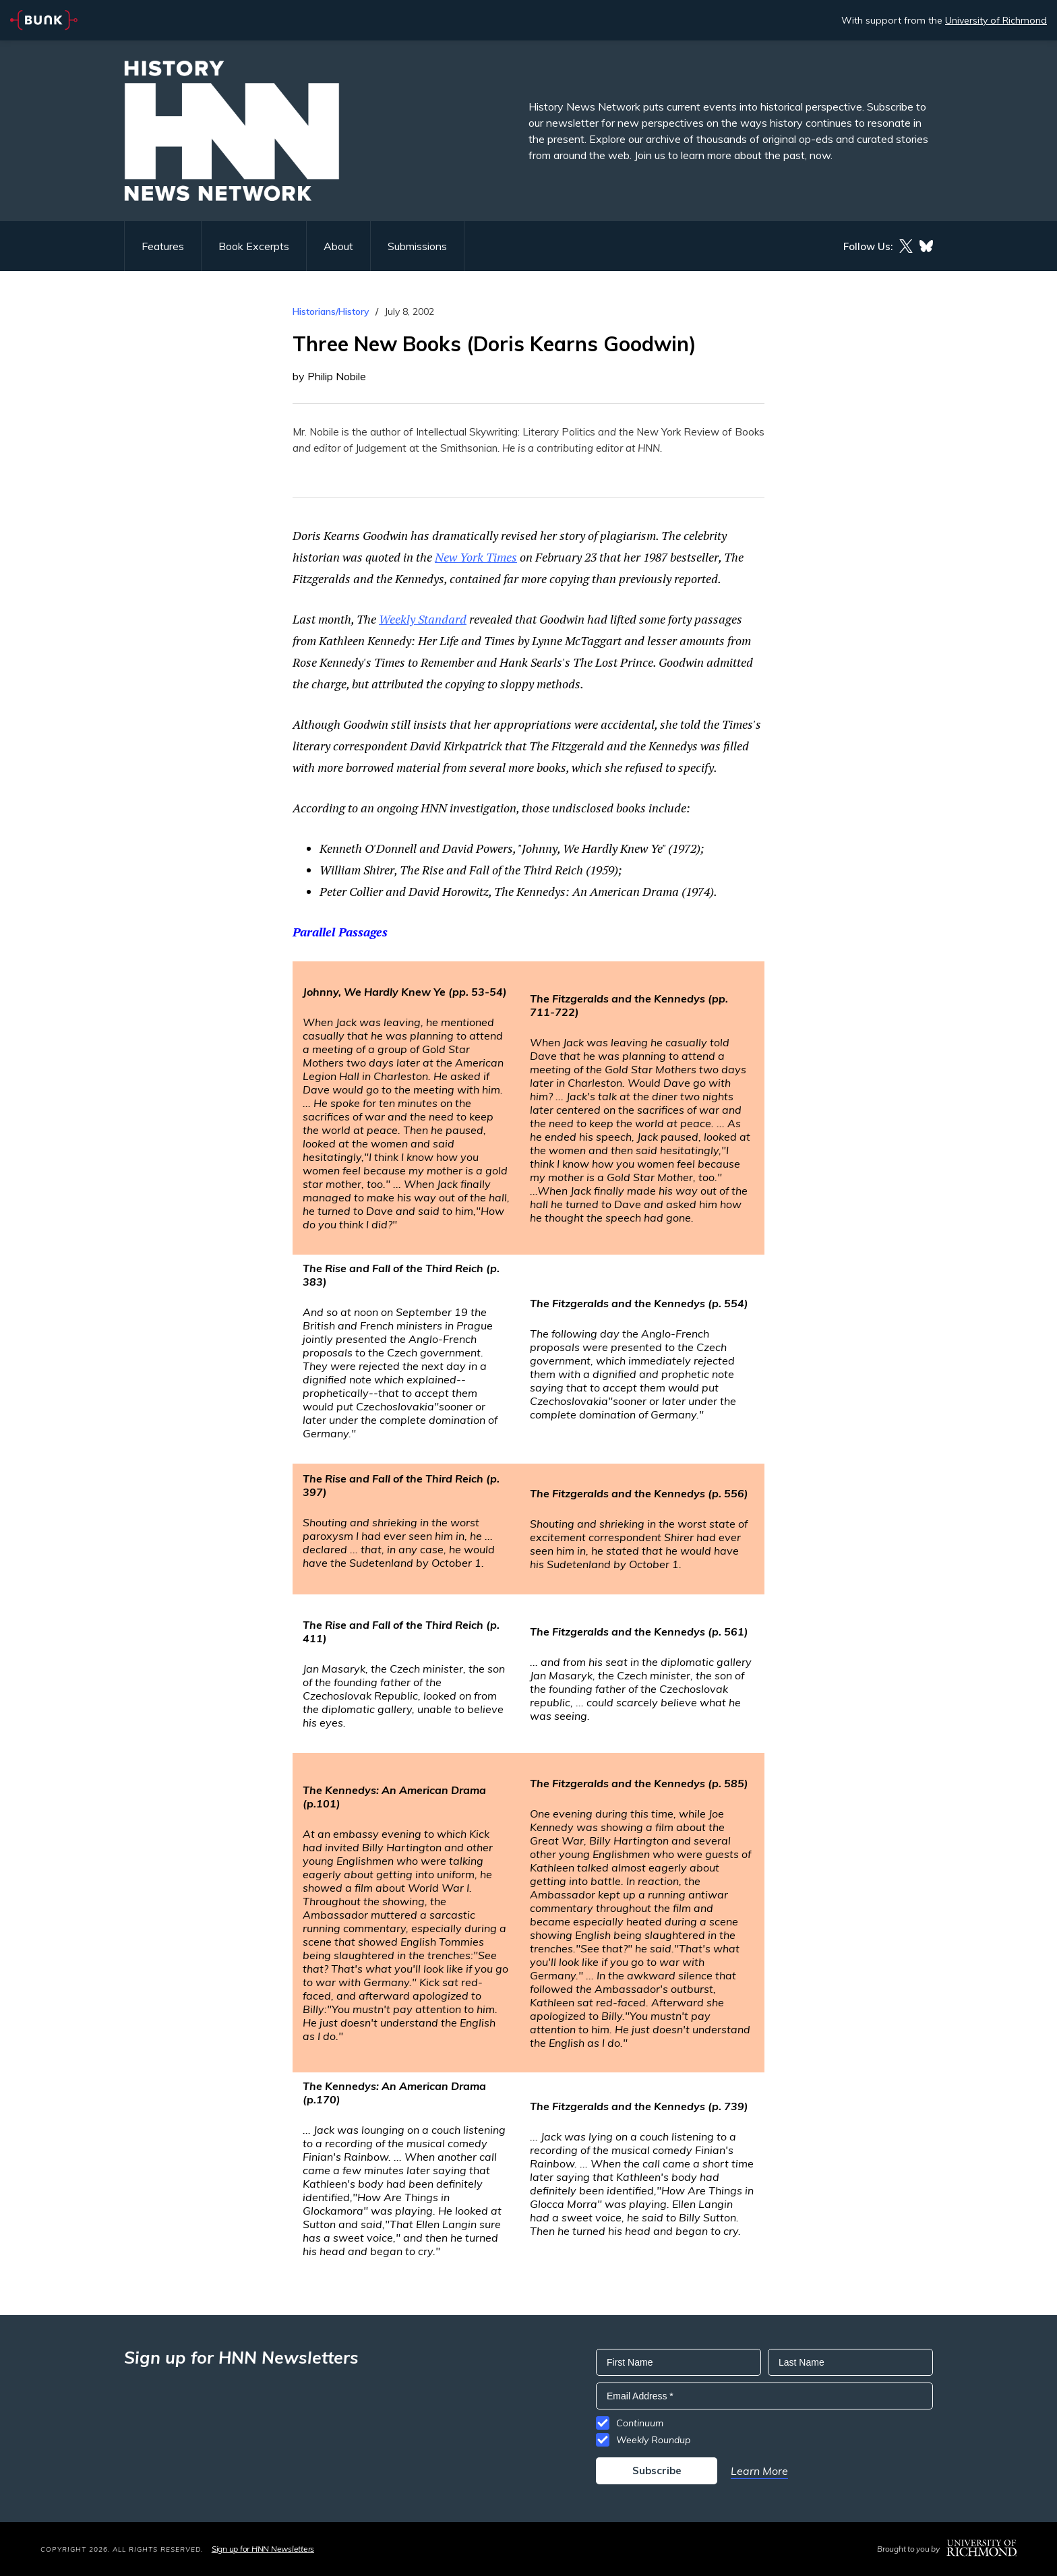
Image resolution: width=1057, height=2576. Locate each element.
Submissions (417, 246)
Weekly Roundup (653, 2440)
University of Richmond (996, 20)
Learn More (759, 2471)
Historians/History (331, 311)
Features (163, 246)
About (338, 246)
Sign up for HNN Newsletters (263, 2549)
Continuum (639, 2423)
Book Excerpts (253, 246)
